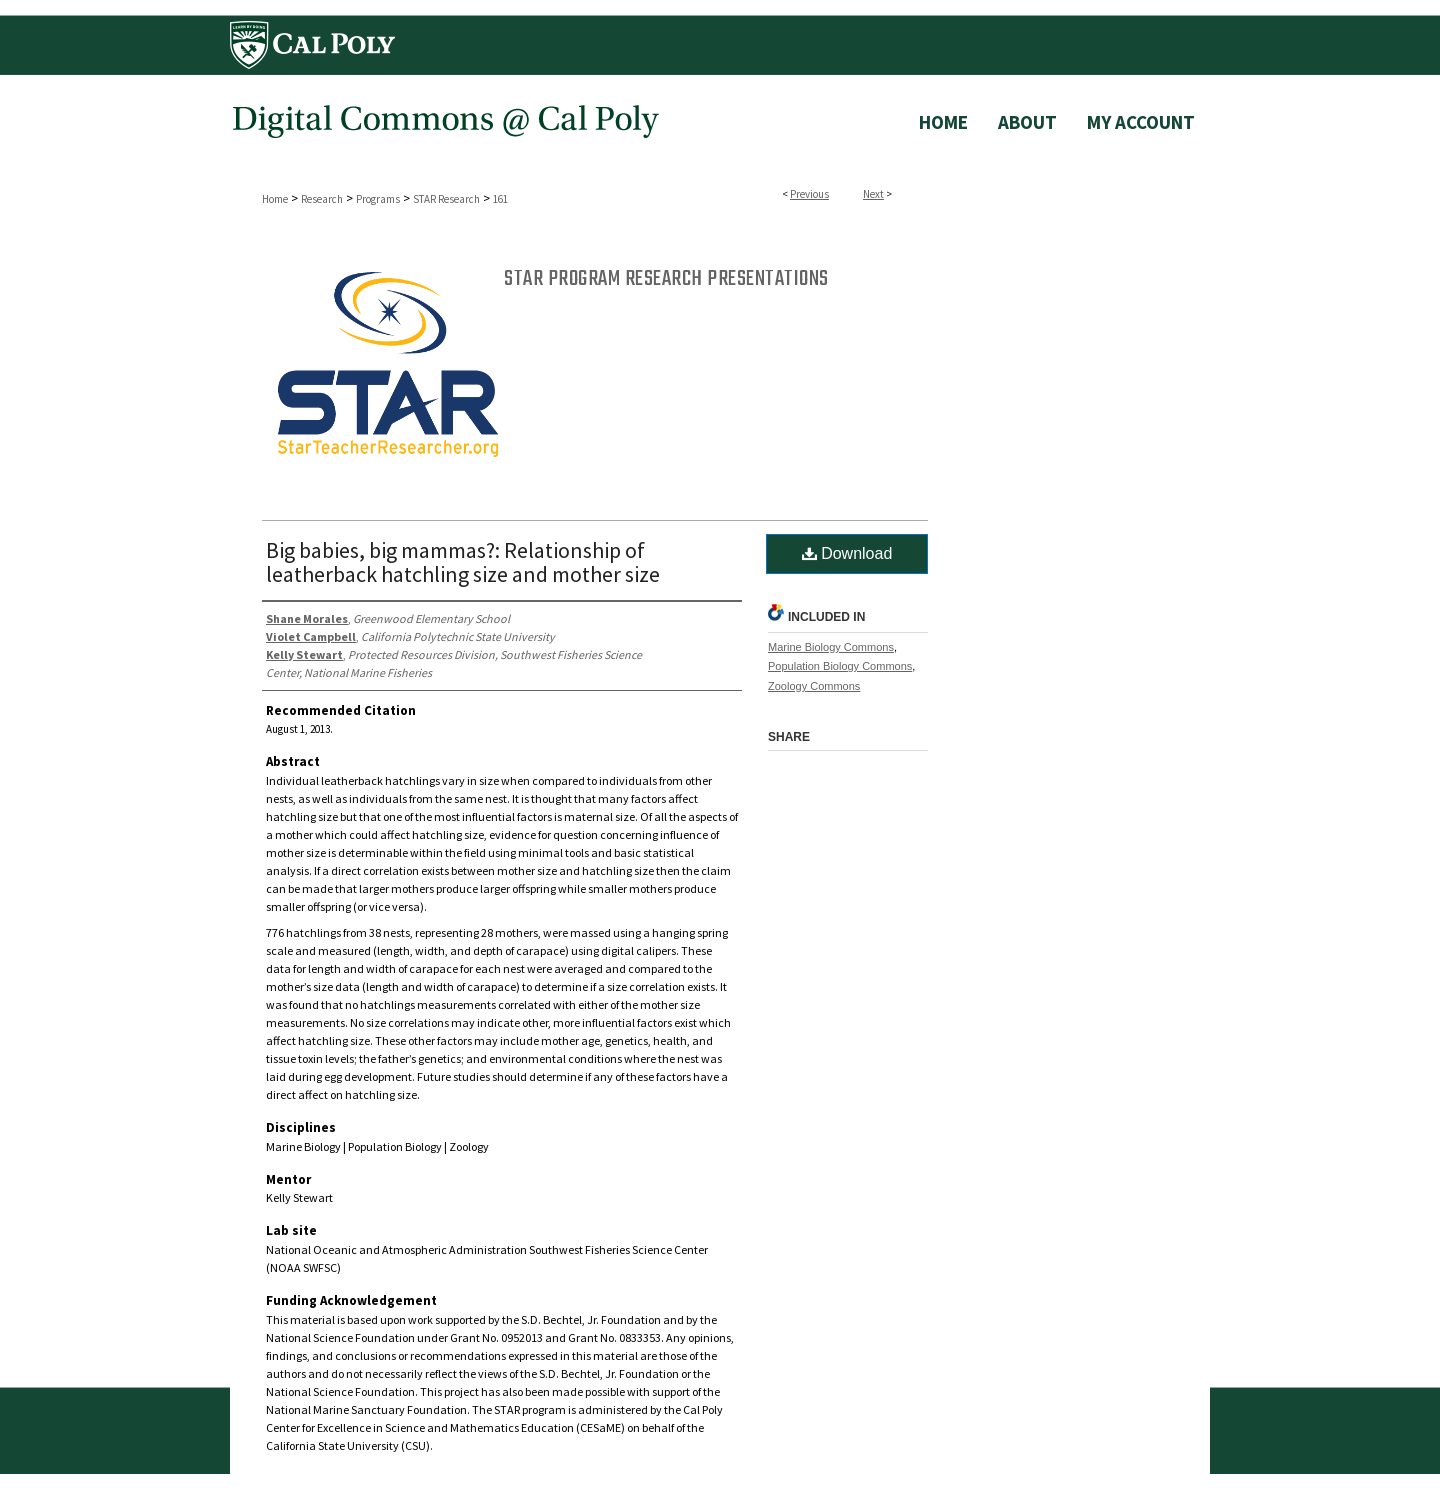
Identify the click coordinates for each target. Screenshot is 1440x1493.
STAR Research (446, 199)
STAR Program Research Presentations (666, 279)
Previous (809, 194)
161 (500, 199)
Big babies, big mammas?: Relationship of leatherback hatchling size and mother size (463, 562)
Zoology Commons (814, 686)
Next (873, 194)
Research (322, 199)
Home (275, 199)
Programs (378, 199)
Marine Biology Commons (831, 647)
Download (847, 553)
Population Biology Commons (840, 666)
